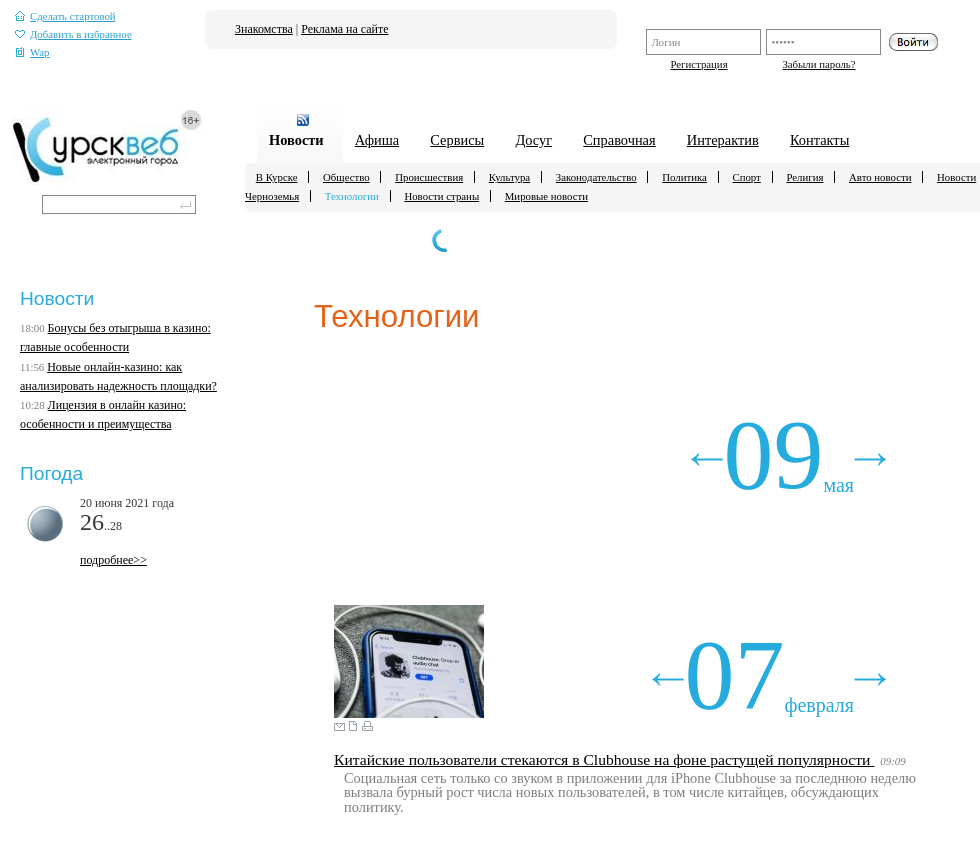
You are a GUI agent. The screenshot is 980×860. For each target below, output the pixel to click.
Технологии (352, 196)
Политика (684, 177)
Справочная (619, 140)
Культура (509, 177)
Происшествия (429, 177)
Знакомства (264, 29)
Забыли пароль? (818, 64)
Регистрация (698, 64)
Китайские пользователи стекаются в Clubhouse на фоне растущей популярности (604, 759)
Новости (296, 140)
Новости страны (441, 196)
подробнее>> (113, 560)
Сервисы (457, 140)
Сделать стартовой (65, 16)
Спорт (746, 177)
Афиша (377, 140)
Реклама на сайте (344, 29)
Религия (804, 177)
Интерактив (723, 140)
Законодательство (596, 177)
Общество (346, 177)
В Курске (277, 177)
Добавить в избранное (73, 34)
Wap (32, 52)
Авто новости (880, 177)
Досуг (533, 140)
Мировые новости (546, 196)
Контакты (819, 140)
